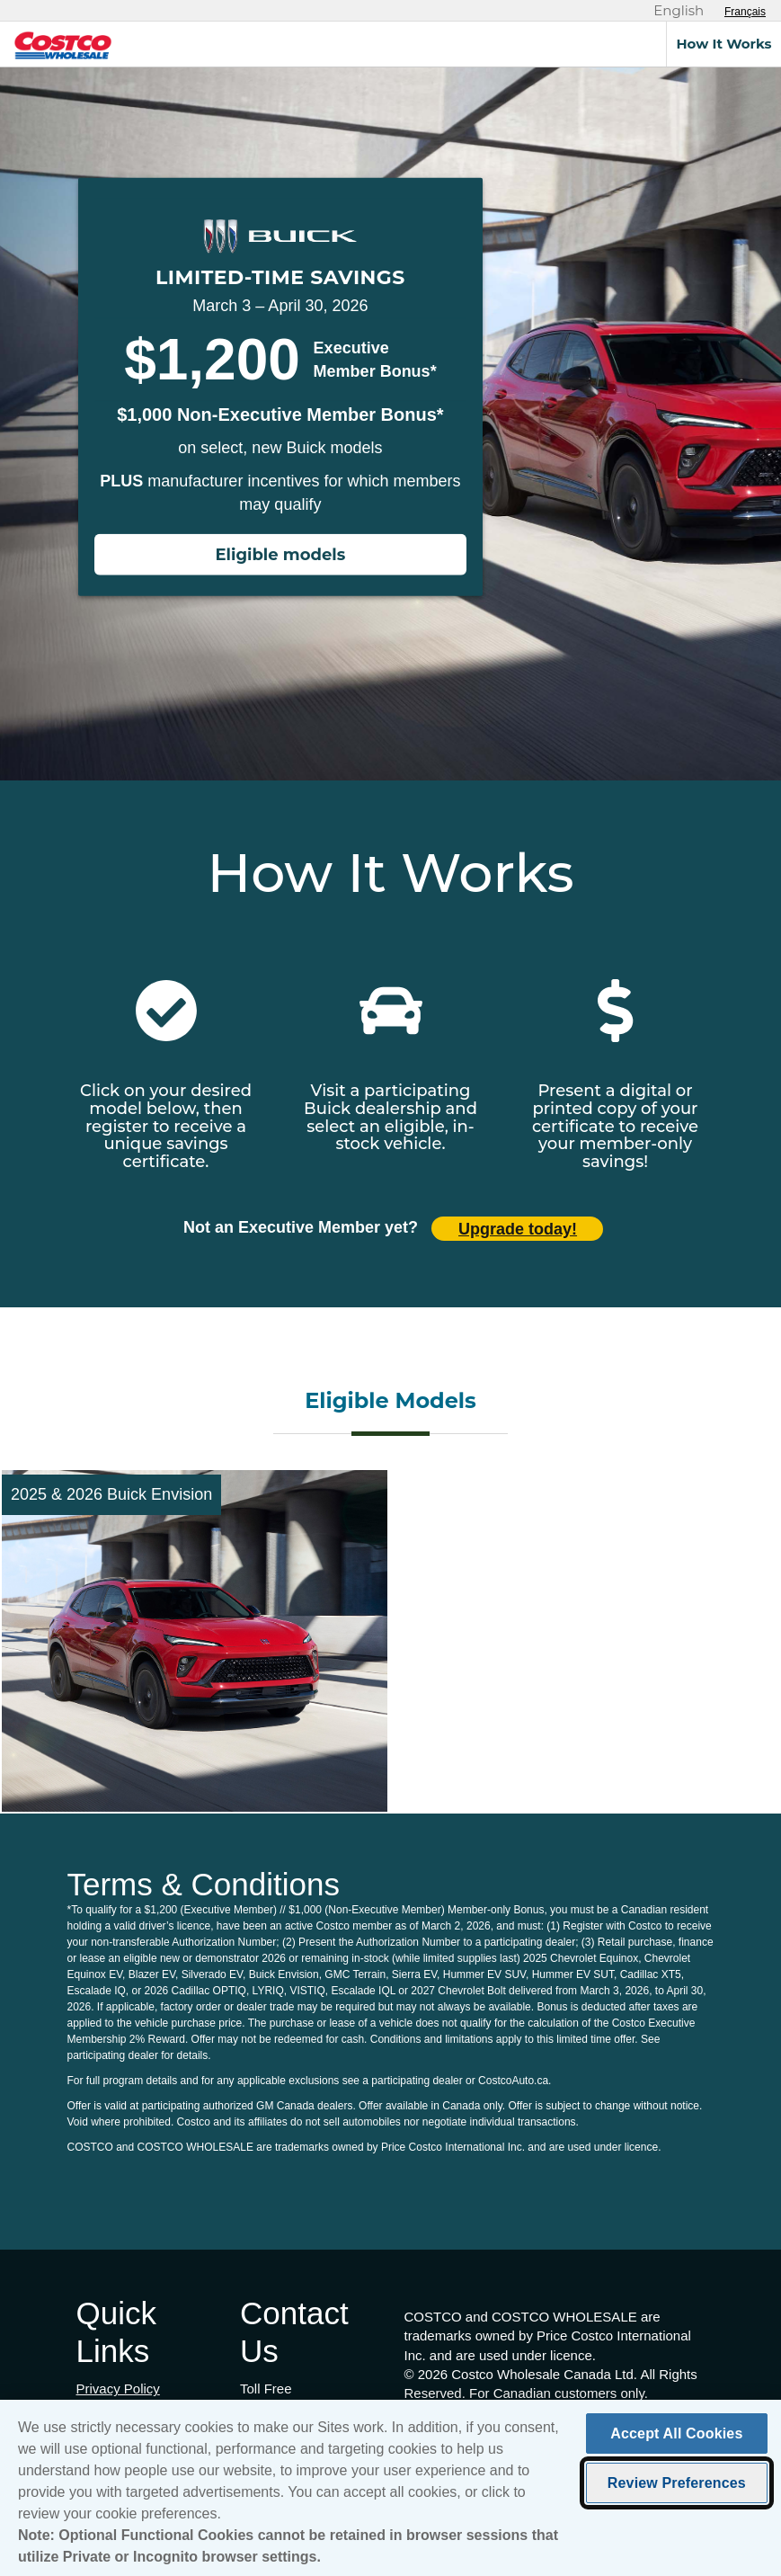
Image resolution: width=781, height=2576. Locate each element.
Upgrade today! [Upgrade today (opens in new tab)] (517, 1229)
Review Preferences (677, 2483)
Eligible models (281, 555)
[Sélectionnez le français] (745, 11)
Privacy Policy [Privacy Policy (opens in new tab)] (118, 2388)
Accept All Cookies (676, 2433)
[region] (390, 2488)
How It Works (723, 43)
